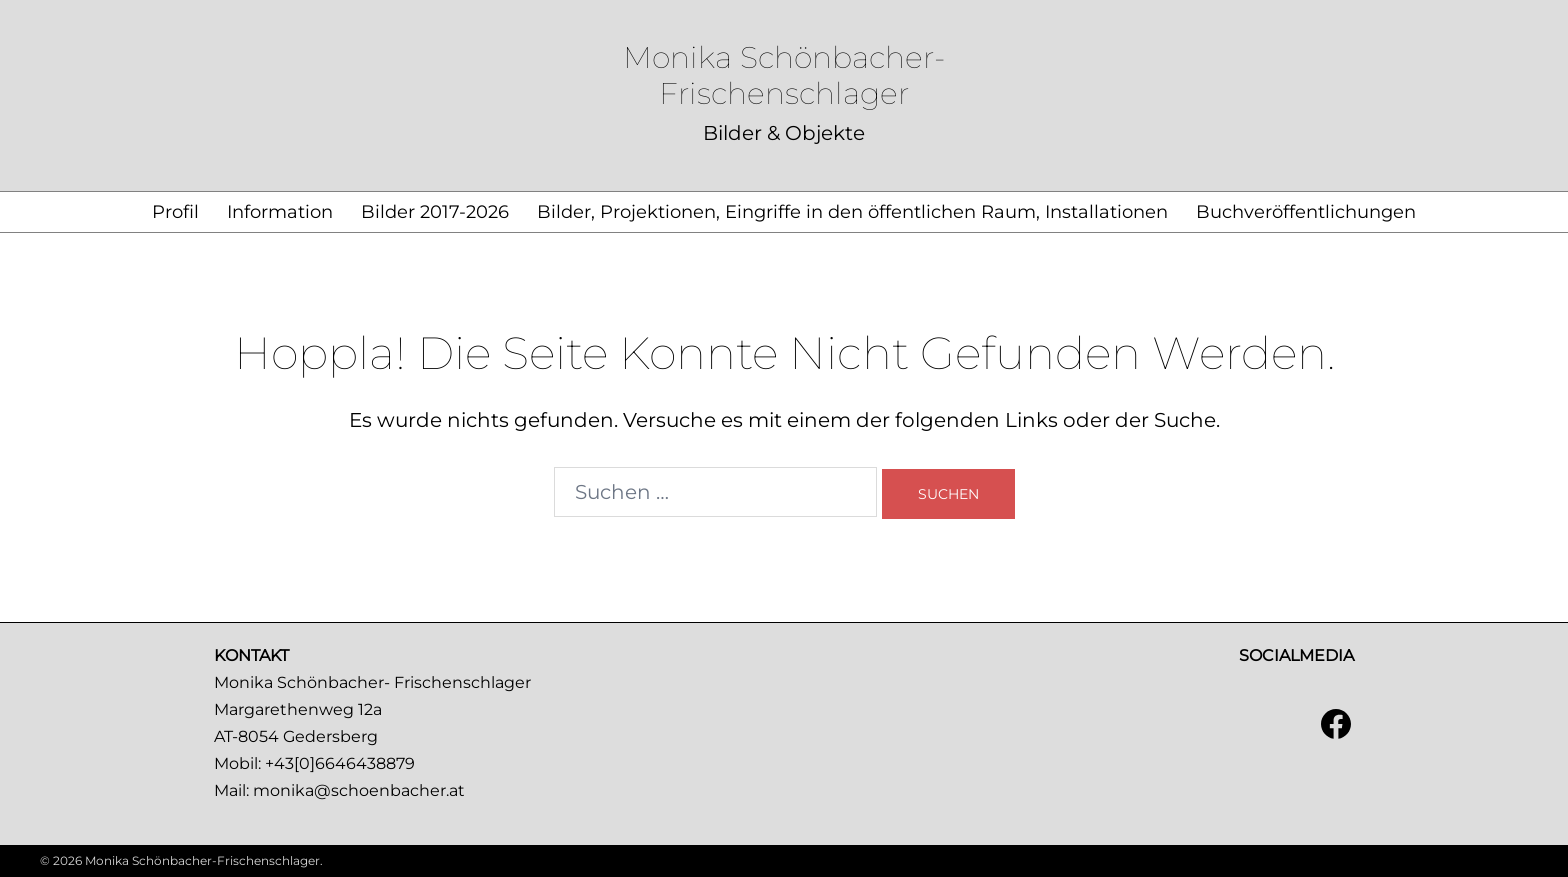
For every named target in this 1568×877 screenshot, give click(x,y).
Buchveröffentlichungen (1306, 212)
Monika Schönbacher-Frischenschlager (784, 75)
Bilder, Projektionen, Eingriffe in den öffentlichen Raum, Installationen (852, 212)
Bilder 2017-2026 (435, 212)
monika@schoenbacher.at (359, 790)
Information (280, 212)
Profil (175, 212)
